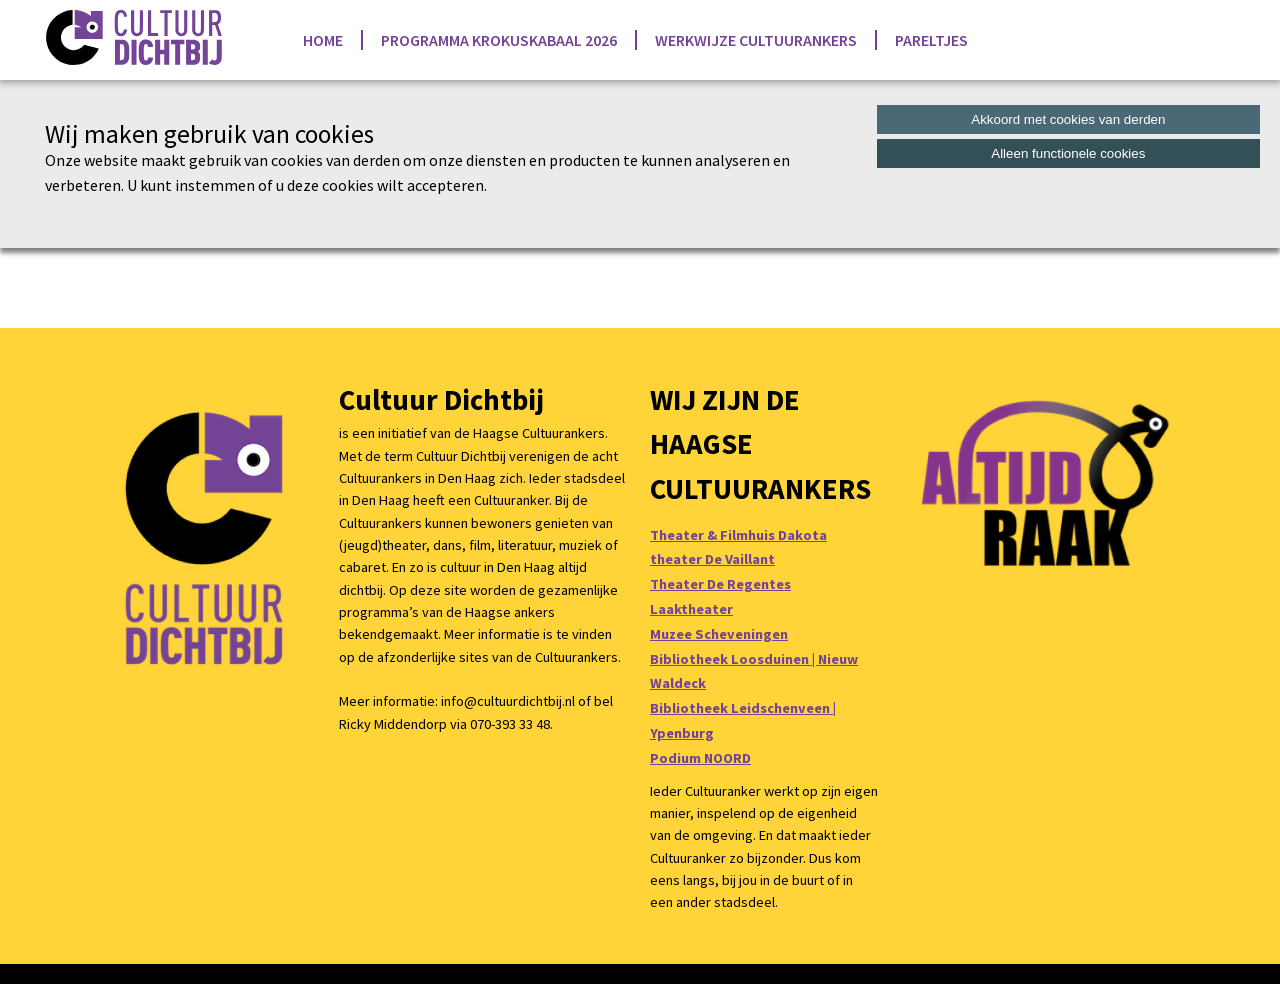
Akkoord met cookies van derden (1068, 119)
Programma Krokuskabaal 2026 (499, 40)
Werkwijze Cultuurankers (756, 40)
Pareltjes (931, 40)
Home (323, 40)
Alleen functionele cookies (1068, 153)
